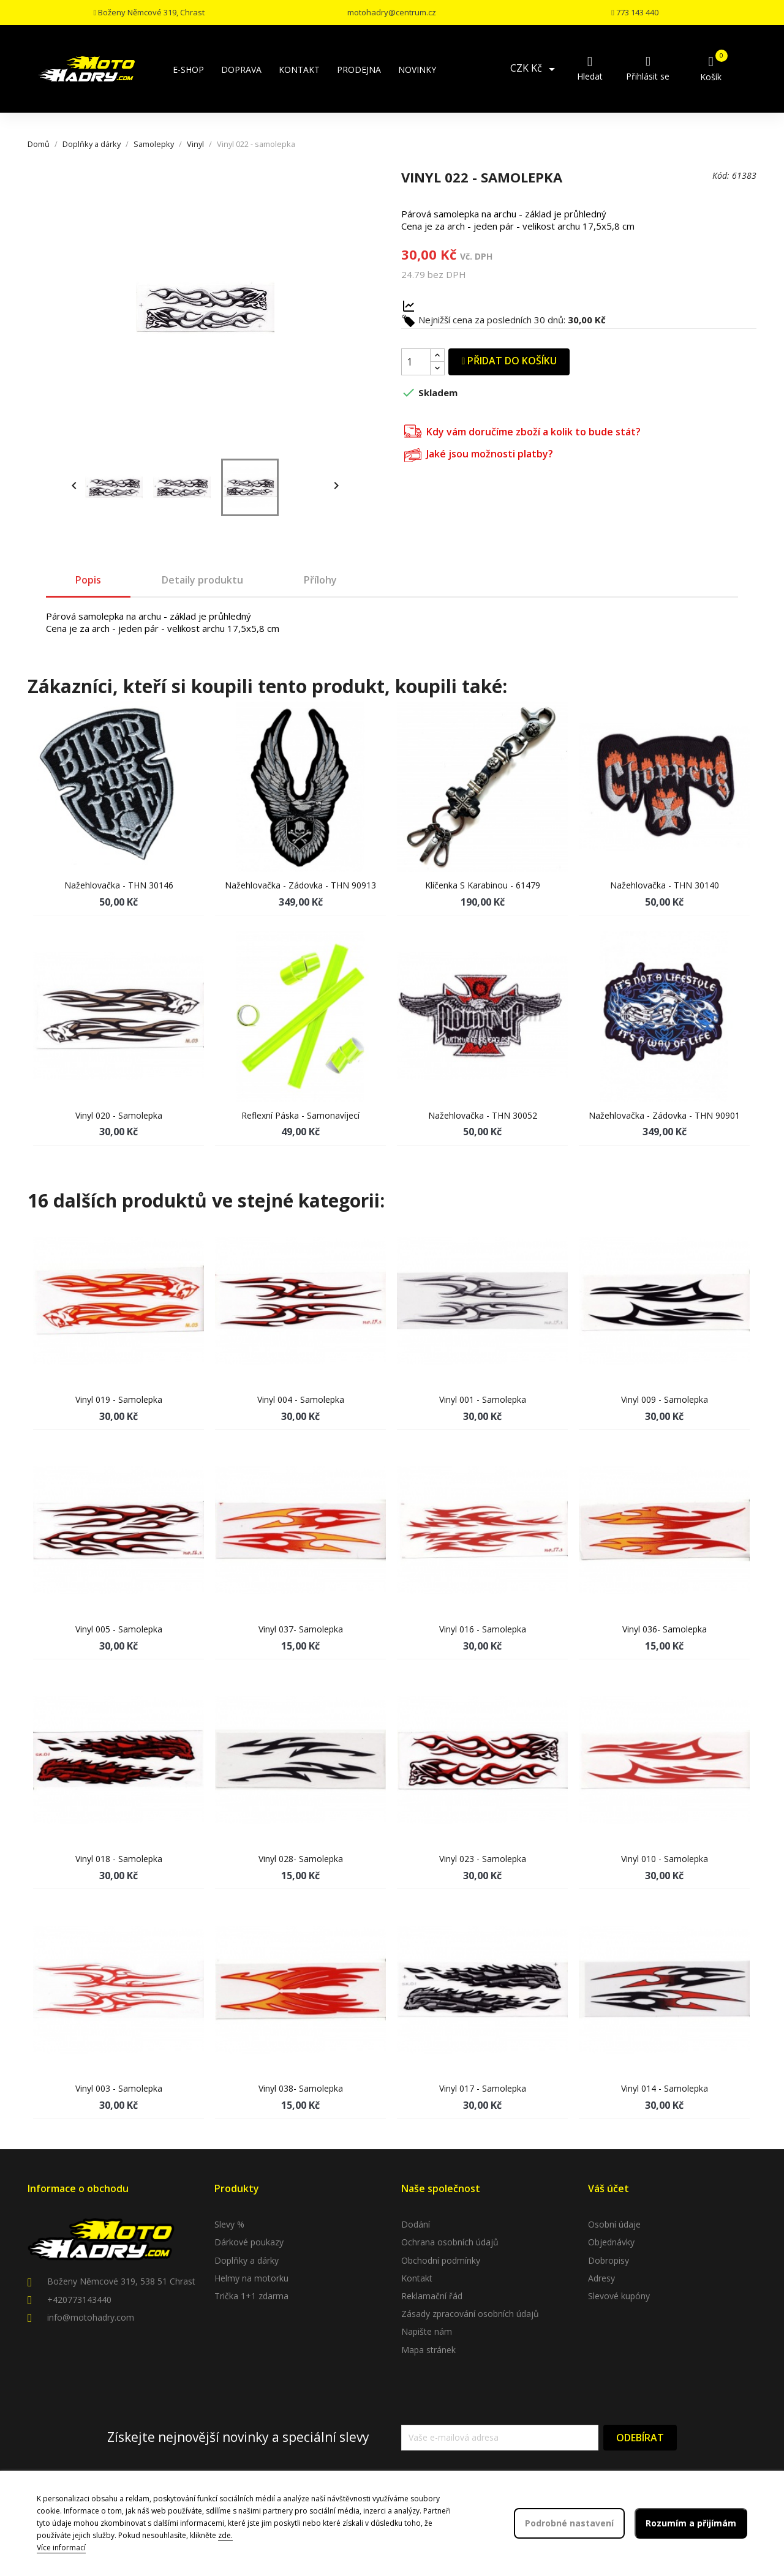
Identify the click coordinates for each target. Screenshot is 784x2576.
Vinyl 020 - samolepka (118, 1115)
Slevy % (229, 2224)
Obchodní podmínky (440, 2260)
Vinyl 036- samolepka (664, 1629)
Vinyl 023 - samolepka (482, 1858)
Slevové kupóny (619, 2296)
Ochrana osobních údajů (450, 2242)
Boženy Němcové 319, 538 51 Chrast (121, 2281)
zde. (225, 2535)
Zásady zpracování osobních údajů (470, 2313)
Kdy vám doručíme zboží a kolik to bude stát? (522, 430)
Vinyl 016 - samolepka (482, 1629)
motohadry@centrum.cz (391, 12)
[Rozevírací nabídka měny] (534, 69)
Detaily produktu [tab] (202, 580)
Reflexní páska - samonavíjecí (300, 1115)
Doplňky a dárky (246, 2260)
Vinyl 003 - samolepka (118, 2088)
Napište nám (426, 2331)
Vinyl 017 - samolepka (482, 2088)
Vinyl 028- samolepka (300, 1858)
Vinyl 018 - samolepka (118, 1858)
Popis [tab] (88, 580)
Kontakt (416, 2278)
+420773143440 (79, 2299)
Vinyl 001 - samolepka (482, 1399)
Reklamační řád (431, 2296)
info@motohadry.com (90, 2317)
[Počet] (416, 361)
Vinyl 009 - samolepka (664, 1399)
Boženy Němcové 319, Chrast (149, 12)
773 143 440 (634, 12)
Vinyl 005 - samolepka (118, 1629)
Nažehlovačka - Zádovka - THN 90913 (300, 885)
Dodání (415, 2224)
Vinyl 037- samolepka (300, 1629)
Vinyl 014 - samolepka (664, 2088)
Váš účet (608, 2188)
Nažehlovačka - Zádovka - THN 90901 (664, 1115)
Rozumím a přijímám (691, 2523)
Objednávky (611, 2242)
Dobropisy (608, 2260)
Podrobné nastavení (569, 2523)
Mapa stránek (428, 2350)
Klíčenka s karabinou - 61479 (482, 885)
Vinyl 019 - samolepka (118, 1399)
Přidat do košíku (509, 360)
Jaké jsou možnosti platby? (478, 453)
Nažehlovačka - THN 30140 (664, 885)
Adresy (601, 2278)
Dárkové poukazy (249, 2242)
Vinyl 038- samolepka (300, 2088)
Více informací (61, 2547)
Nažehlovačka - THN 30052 (482, 1115)
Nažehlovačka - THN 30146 (118, 885)
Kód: (720, 175)
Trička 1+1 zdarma (251, 2296)
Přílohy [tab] (320, 580)
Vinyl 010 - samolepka (664, 1858)
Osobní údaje (614, 2224)
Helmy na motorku (251, 2278)
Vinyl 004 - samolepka (300, 1399)
